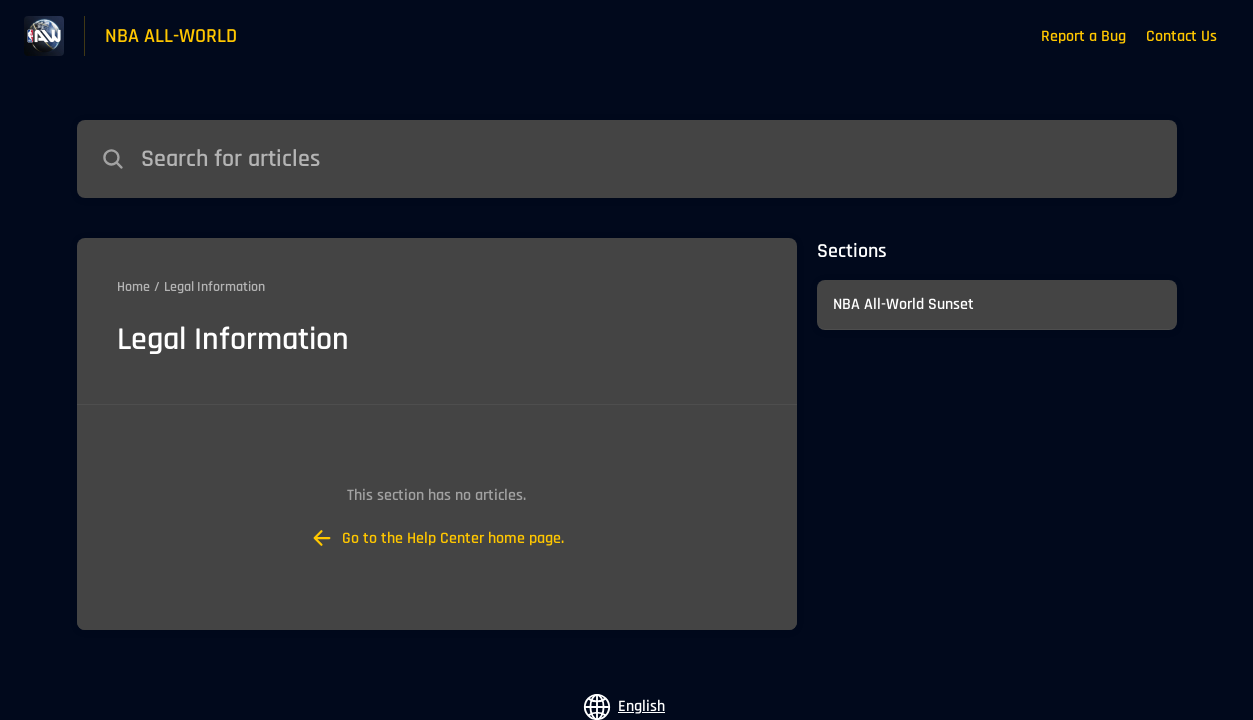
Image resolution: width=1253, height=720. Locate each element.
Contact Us (1181, 36)
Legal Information (214, 287)
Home (133, 287)
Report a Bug (1083, 36)
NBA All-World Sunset (903, 304)
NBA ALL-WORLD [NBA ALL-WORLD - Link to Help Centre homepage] (171, 36)
